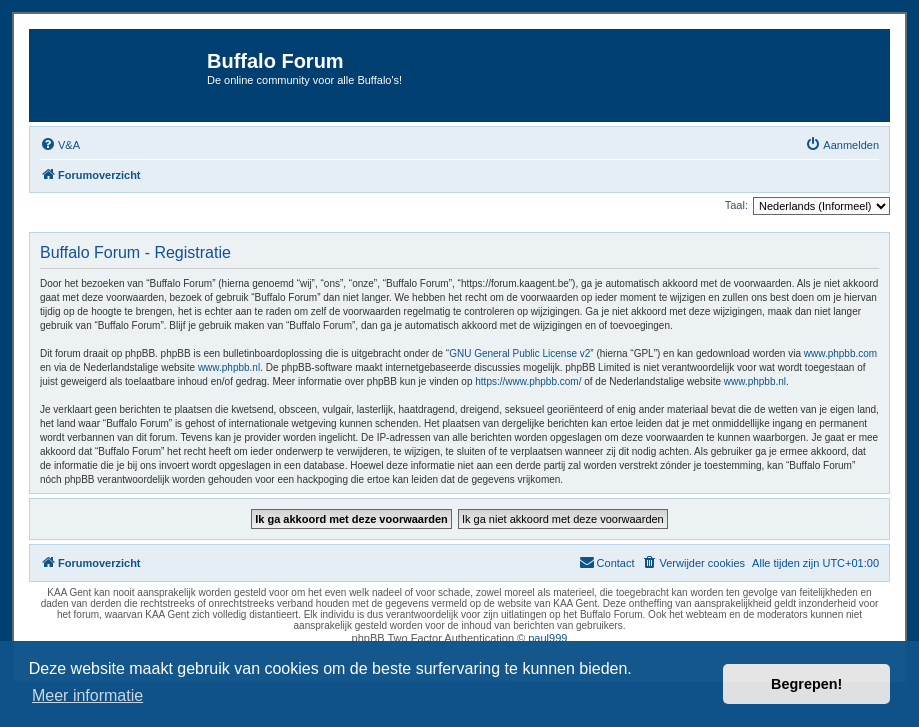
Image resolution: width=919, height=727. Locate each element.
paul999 (547, 638)
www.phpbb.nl (229, 367)
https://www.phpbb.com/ (528, 381)
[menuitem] (60, 145)
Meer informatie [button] (87, 695)
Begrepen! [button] (806, 684)
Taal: (736, 205)
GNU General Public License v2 (519, 353)
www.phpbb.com (840, 353)
